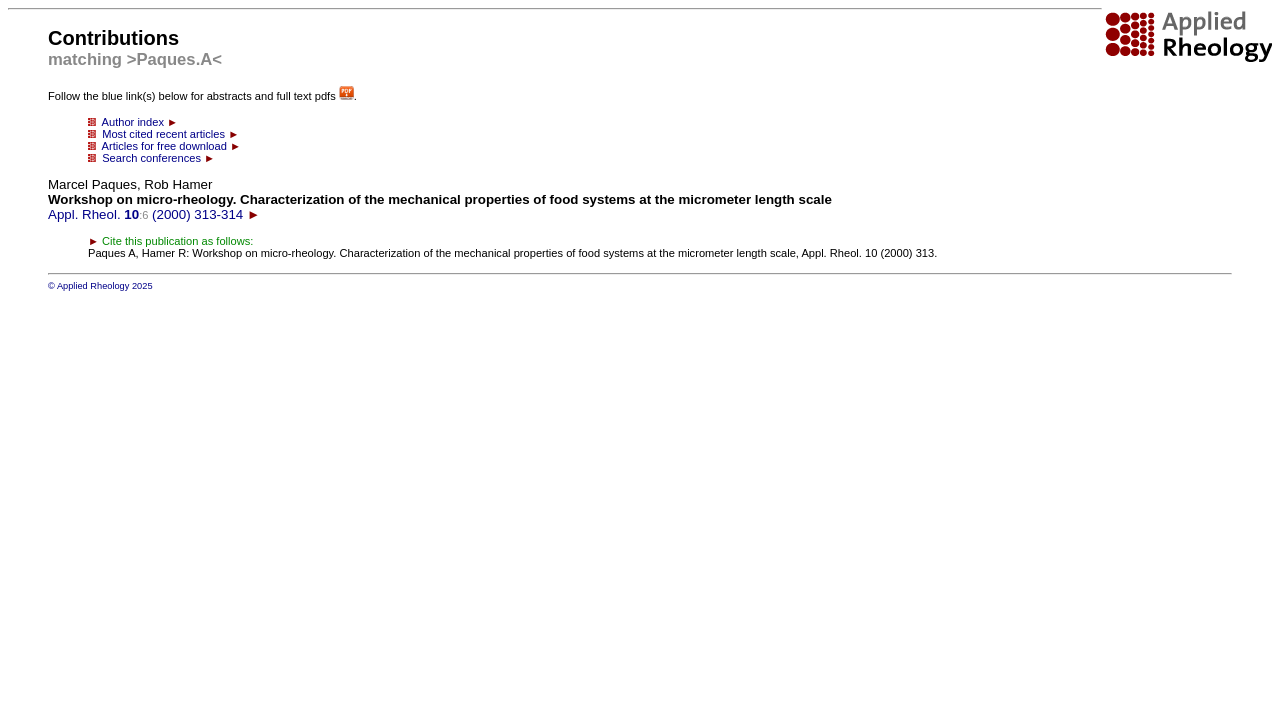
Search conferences (151, 158)
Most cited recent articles (163, 134)
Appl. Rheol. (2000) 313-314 (440, 199)
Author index (133, 122)
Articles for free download (164, 146)
